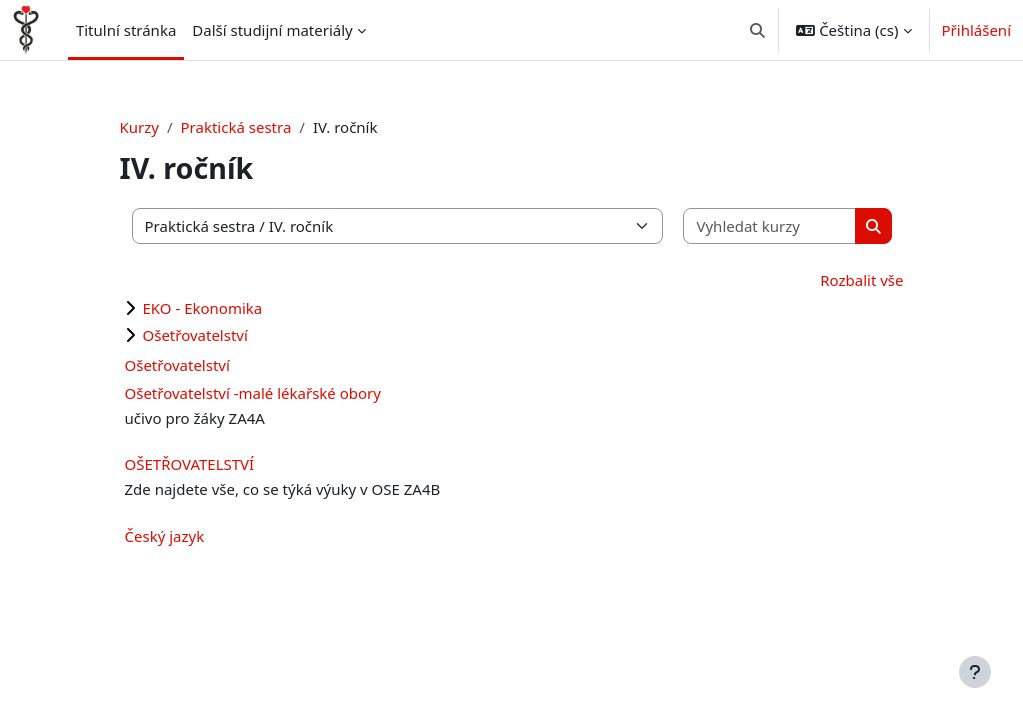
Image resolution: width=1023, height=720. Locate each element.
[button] (757, 30)
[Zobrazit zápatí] (975, 672)
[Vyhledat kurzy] (769, 226)
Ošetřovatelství (195, 335)
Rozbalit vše (861, 280)
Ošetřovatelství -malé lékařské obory (253, 393)
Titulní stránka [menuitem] (126, 30)
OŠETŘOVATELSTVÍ (190, 464)
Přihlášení (976, 30)
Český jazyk (165, 536)
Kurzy (139, 127)
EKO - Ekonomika (203, 308)
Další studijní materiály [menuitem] (272, 30)
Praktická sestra (236, 127)
